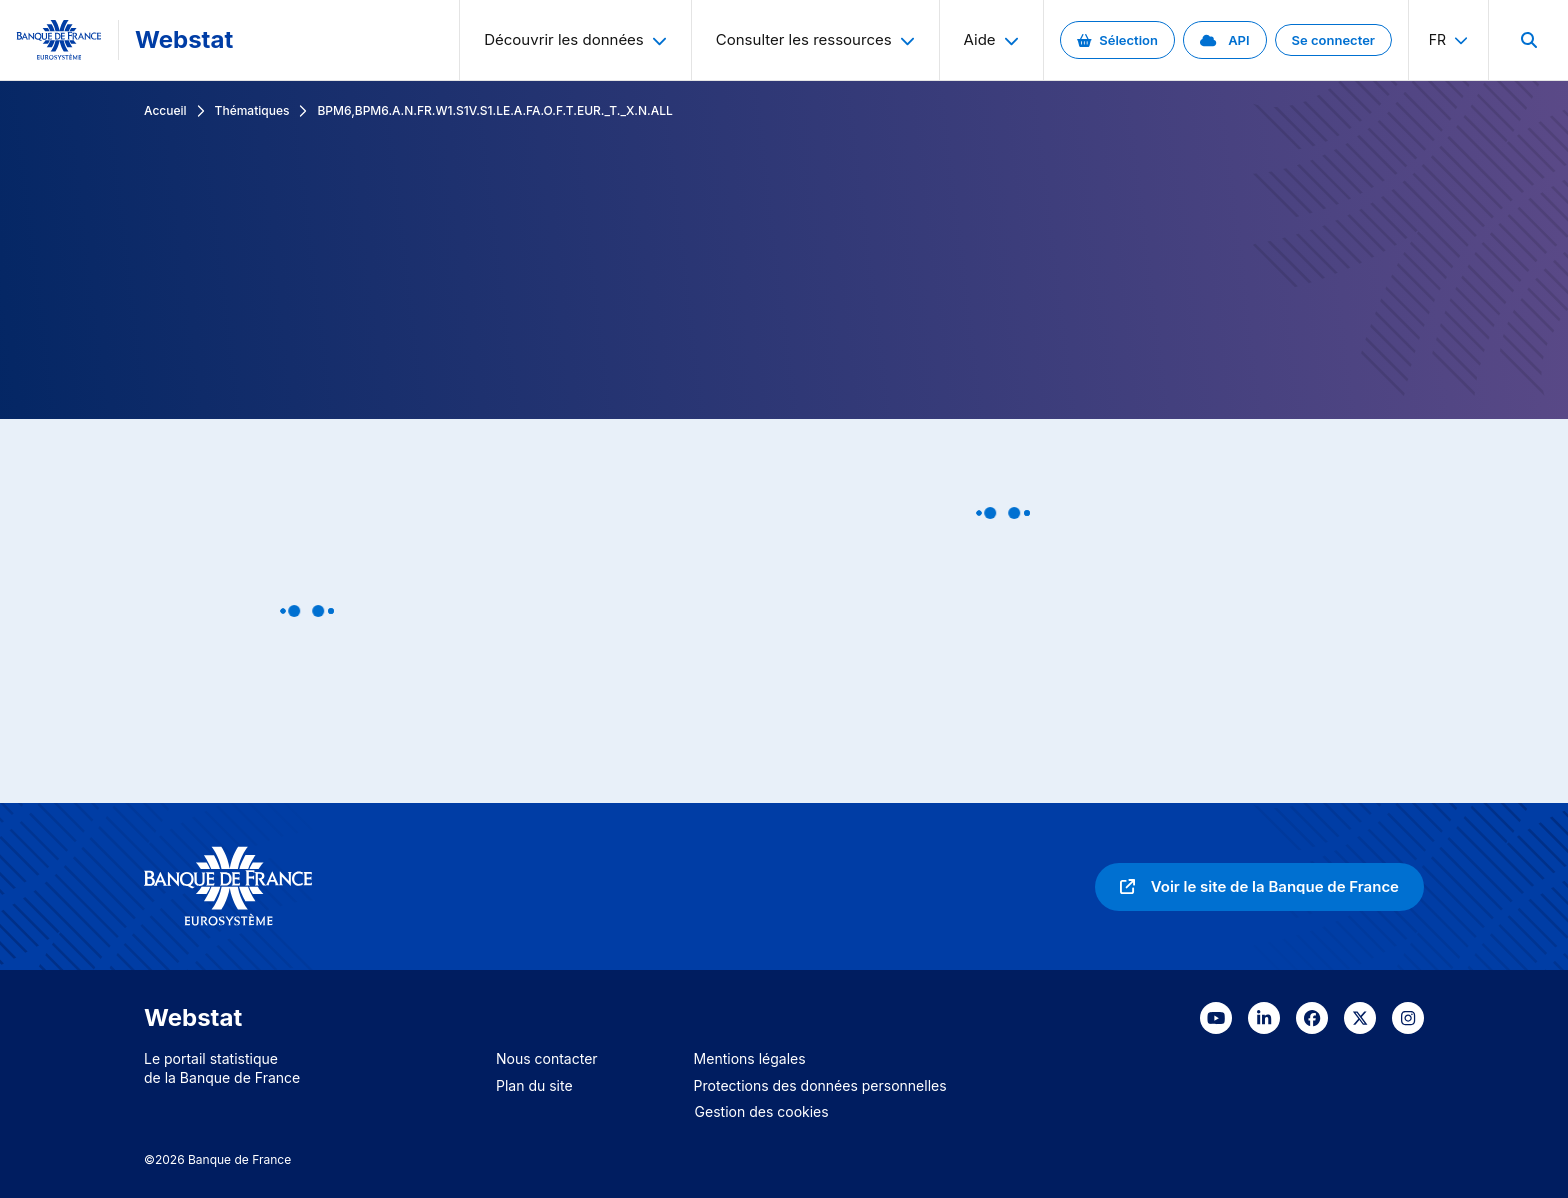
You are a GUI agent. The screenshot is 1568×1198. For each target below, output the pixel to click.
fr (1448, 39)
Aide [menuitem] (991, 39)
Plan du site (534, 1085)
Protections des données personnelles (820, 1085)
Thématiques (252, 110)
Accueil (165, 110)
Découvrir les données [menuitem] (575, 39)
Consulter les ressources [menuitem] (815, 39)
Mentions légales (750, 1058)
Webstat (184, 39)
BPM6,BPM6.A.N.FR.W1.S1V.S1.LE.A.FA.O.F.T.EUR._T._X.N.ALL (494, 110)
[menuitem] (1528, 40)
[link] (1117, 40)
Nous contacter (547, 1058)
